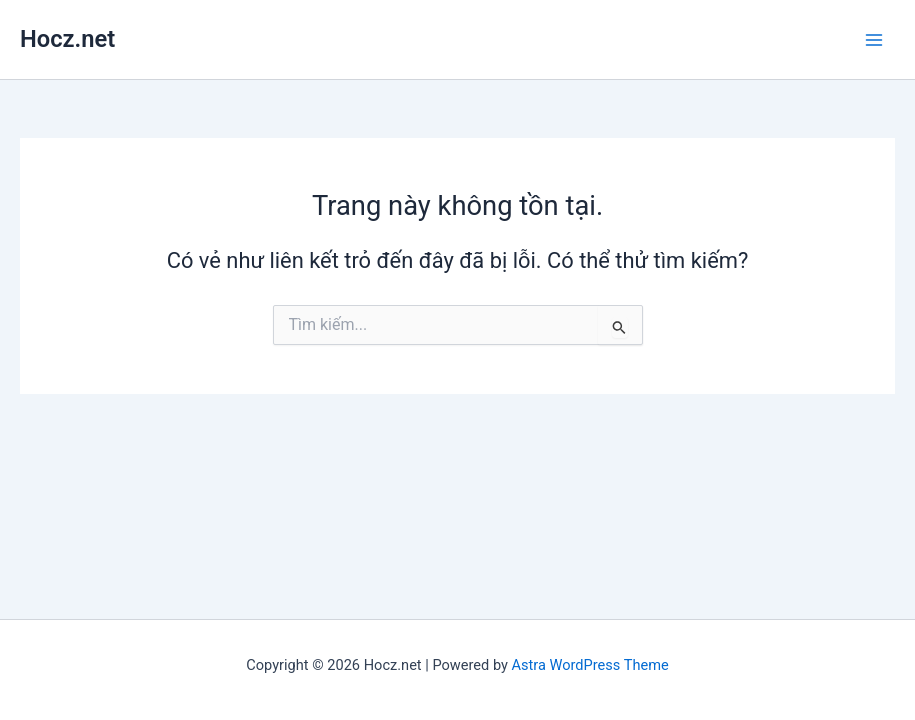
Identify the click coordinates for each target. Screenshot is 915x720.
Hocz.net (67, 39)
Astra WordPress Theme (590, 665)
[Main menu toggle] (874, 40)
